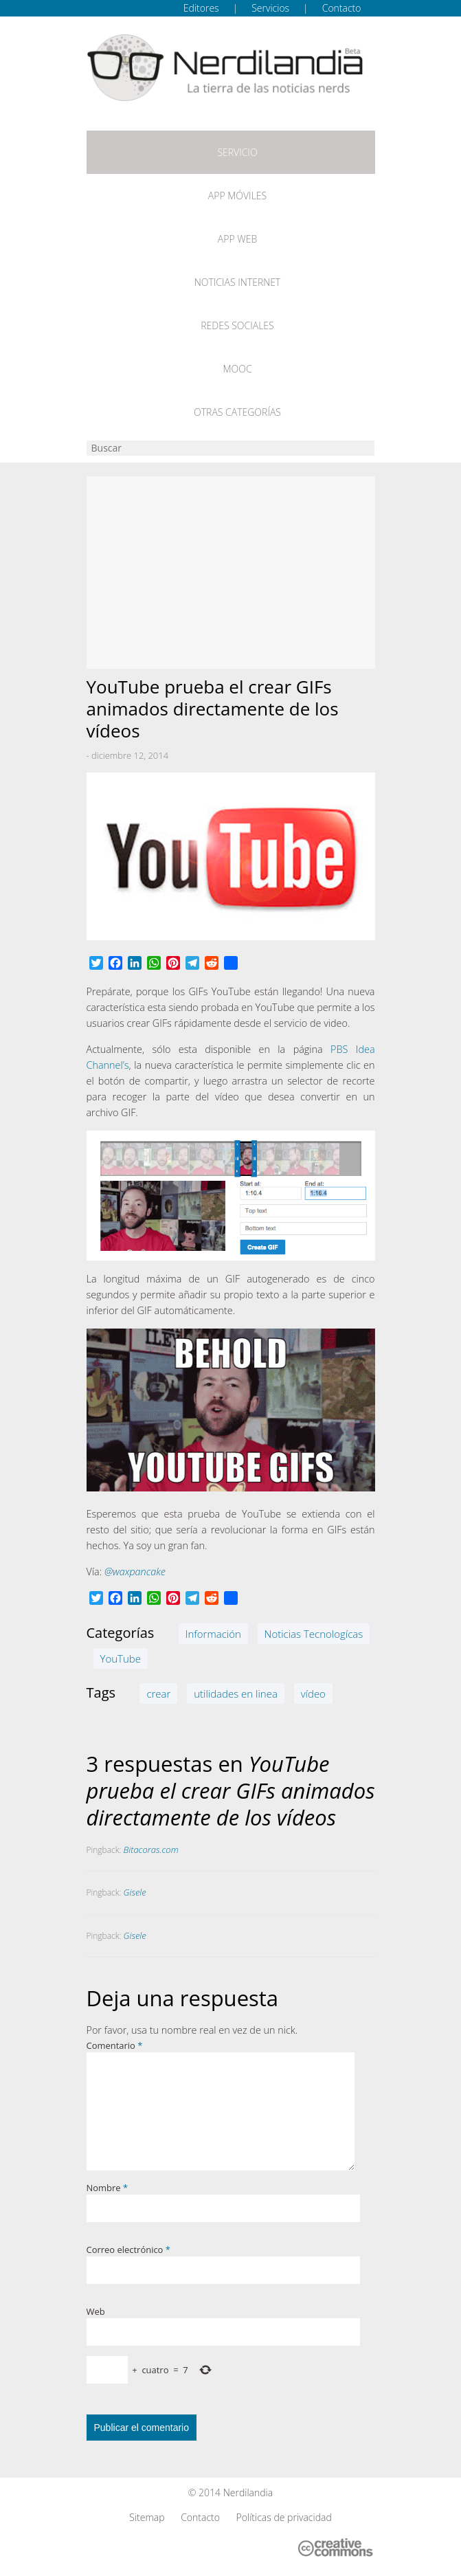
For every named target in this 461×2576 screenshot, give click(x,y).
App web (237, 238)
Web (96, 2311)
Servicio (237, 152)
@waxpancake (135, 1571)
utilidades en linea (236, 1693)
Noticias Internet (237, 282)
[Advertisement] (231, 572)
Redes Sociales (237, 325)
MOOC (237, 368)
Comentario (115, 2045)
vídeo (313, 1693)
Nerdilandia (248, 2492)
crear (158, 1693)
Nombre (107, 2187)
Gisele (135, 1892)
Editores (201, 7)
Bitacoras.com (151, 1849)
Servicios (270, 7)
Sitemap (146, 2517)
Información (213, 1634)
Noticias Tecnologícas (314, 1634)
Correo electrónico (128, 2249)
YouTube (120, 1658)
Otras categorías (237, 412)
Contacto (341, 7)
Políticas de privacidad (284, 2517)
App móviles (237, 195)
